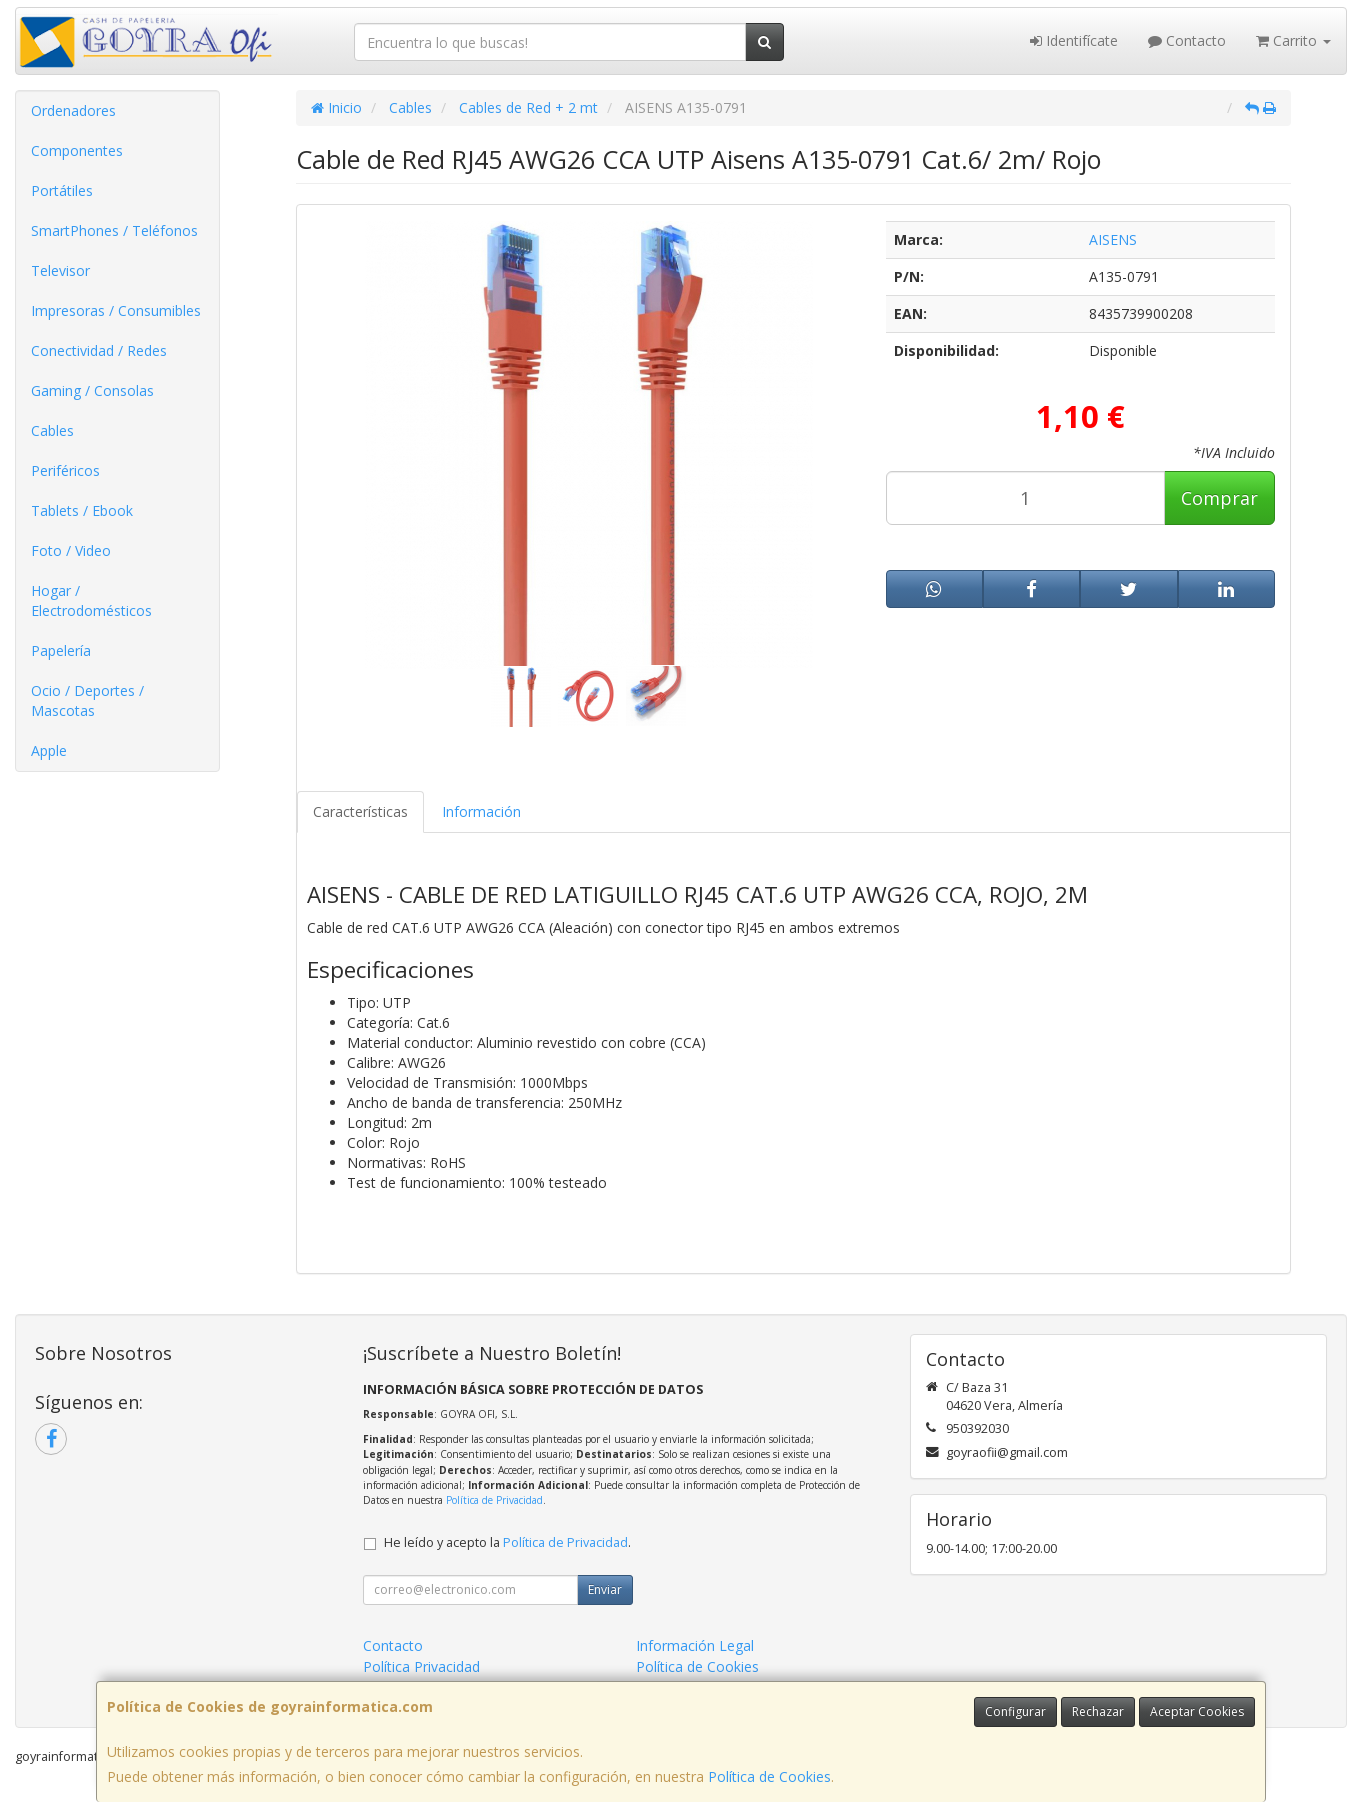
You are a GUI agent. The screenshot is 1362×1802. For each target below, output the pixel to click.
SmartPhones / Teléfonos (114, 230)
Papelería (61, 650)
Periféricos (65, 470)
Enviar (605, 1589)
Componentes (77, 150)
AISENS (1113, 239)
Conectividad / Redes (99, 350)
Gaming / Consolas (92, 390)
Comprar (1219, 498)
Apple (49, 750)
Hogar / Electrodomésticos (91, 600)
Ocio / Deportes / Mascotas (87, 700)
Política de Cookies (769, 1776)
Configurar (1015, 1711)
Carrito (1293, 40)
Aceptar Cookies (1197, 1711)
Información (481, 811)
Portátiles (62, 190)
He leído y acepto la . (507, 1542)
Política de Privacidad (494, 1500)
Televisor (60, 270)
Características (360, 811)
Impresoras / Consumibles (116, 310)
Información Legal (695, 1645)
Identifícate (1074, 40)
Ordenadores (73, 110)
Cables (52, 430)
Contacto (1187, 40)
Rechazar (1098, 1711)
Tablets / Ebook (82, 510)
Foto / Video (71, 550)
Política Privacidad (421, 1666)
